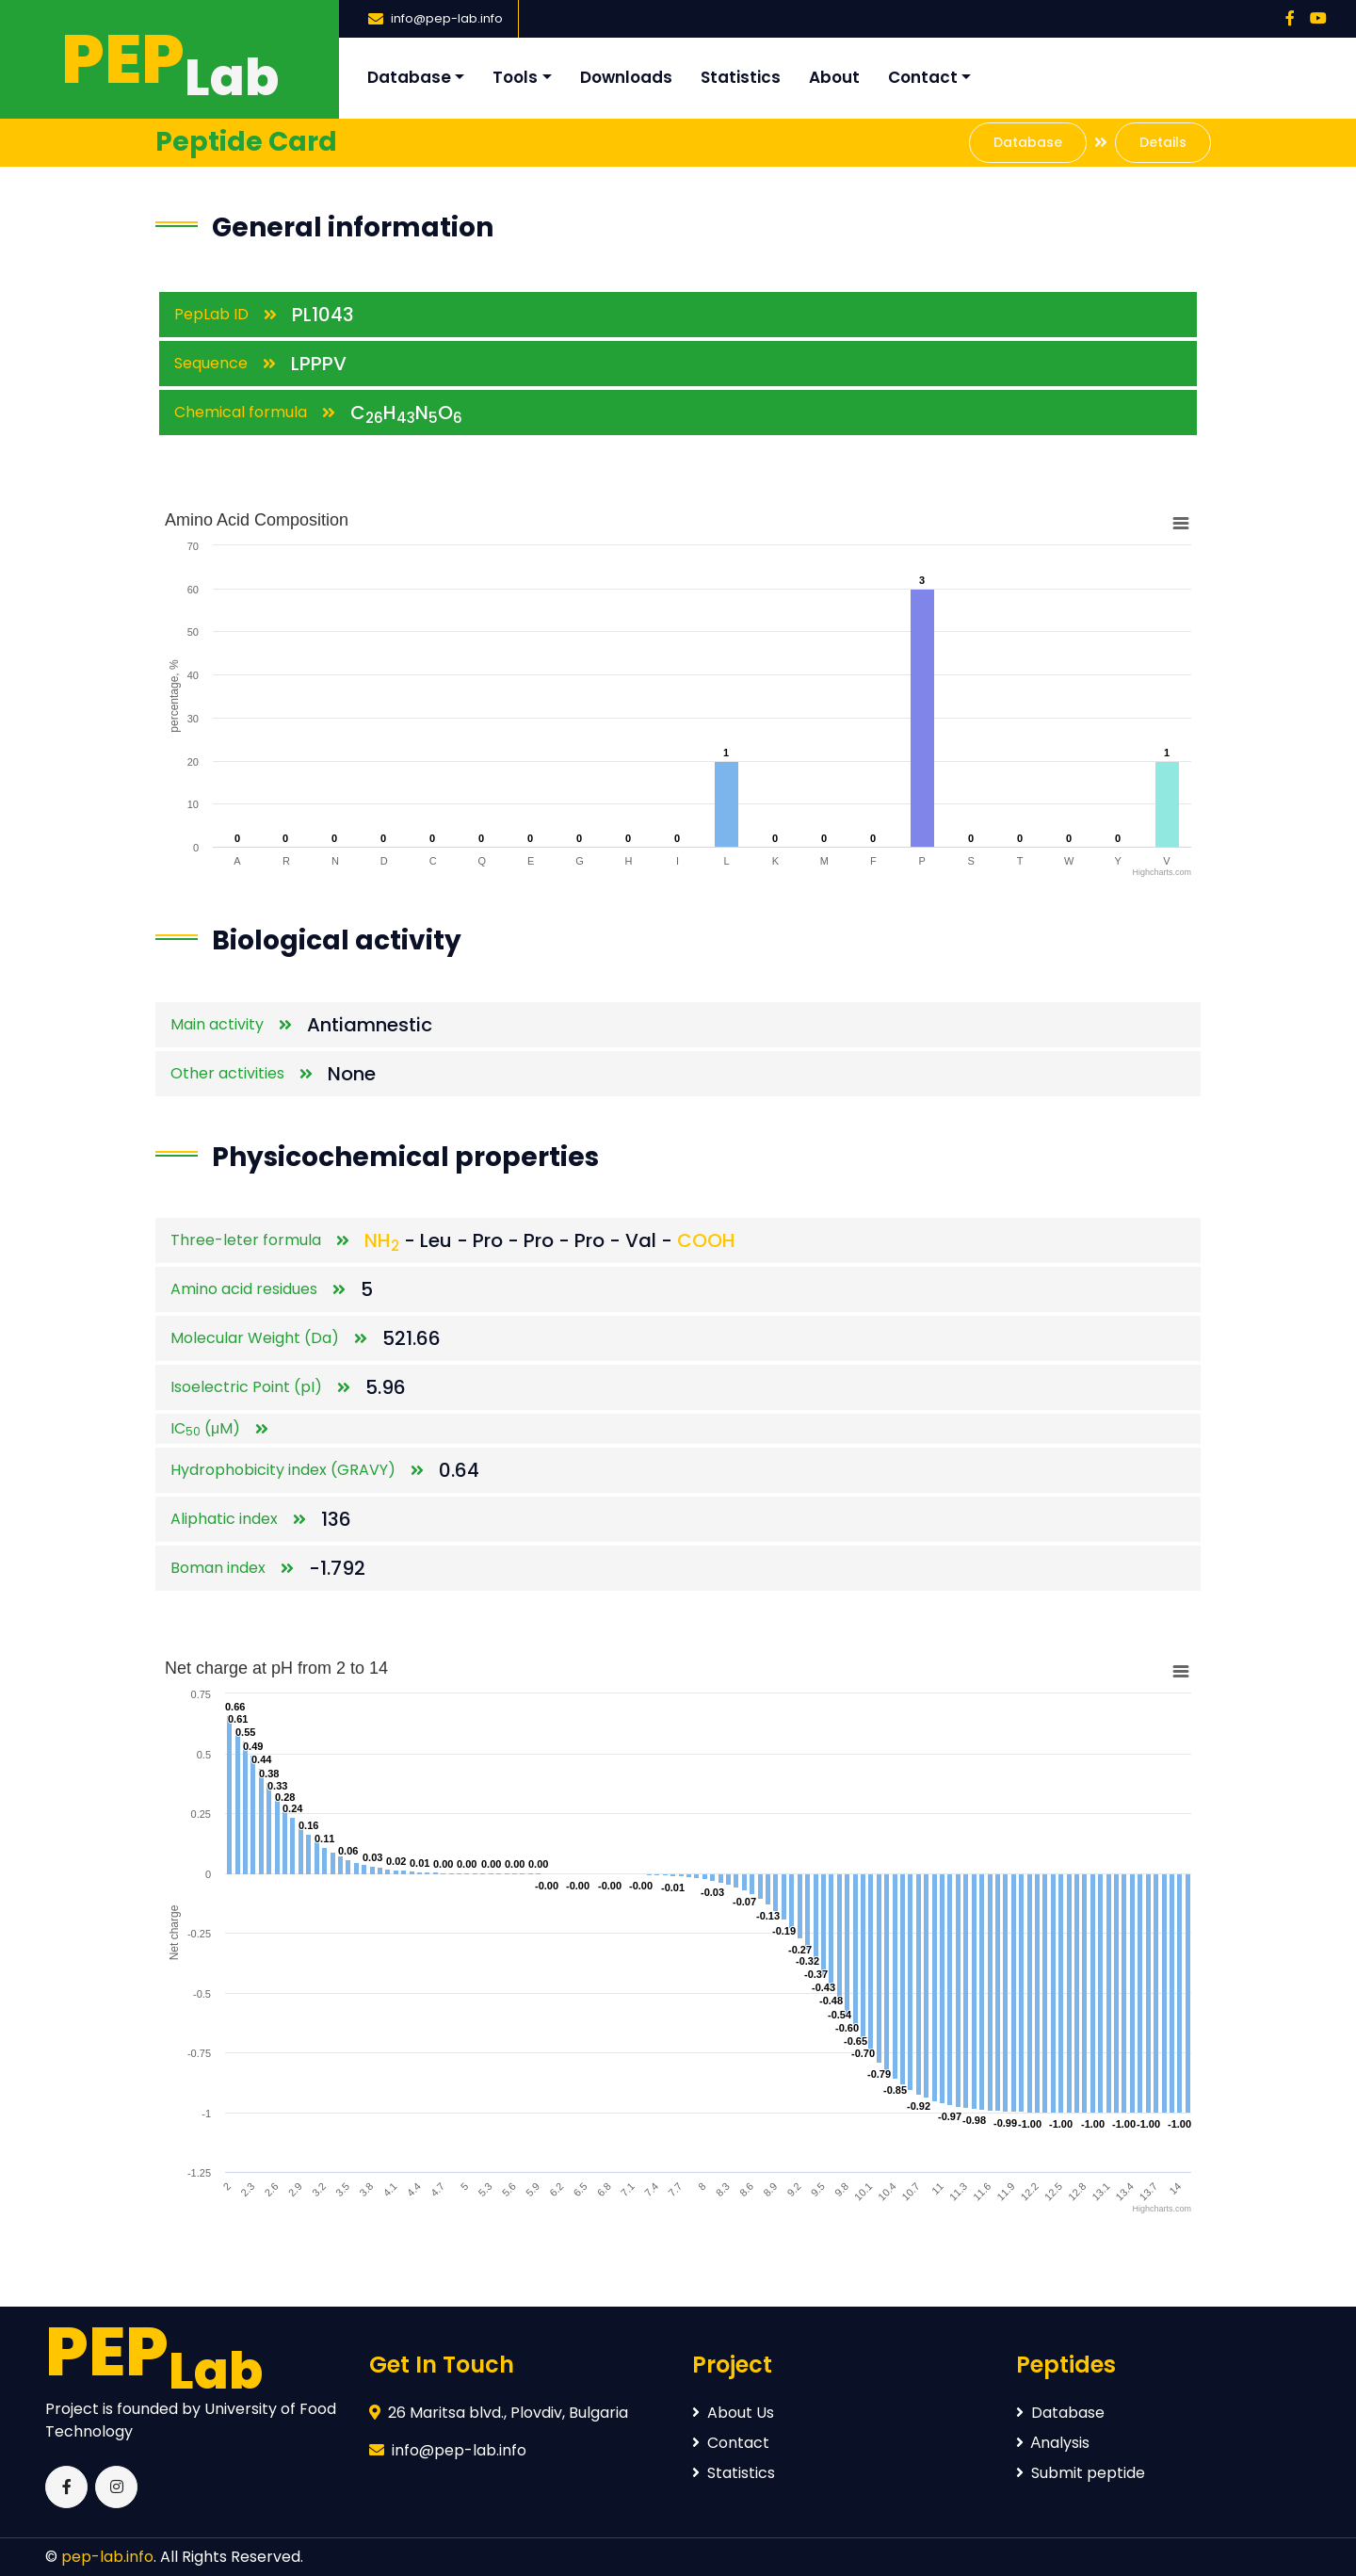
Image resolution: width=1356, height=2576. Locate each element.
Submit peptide (1080, 2473)
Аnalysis (1053, 2443)
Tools (515, 77)
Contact (923, 77)
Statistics (741, 77)
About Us (733, 2412)
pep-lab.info (107, 2557)
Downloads (626, 77)
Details (1162, 142)
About (834, 77)
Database (409, 77)
